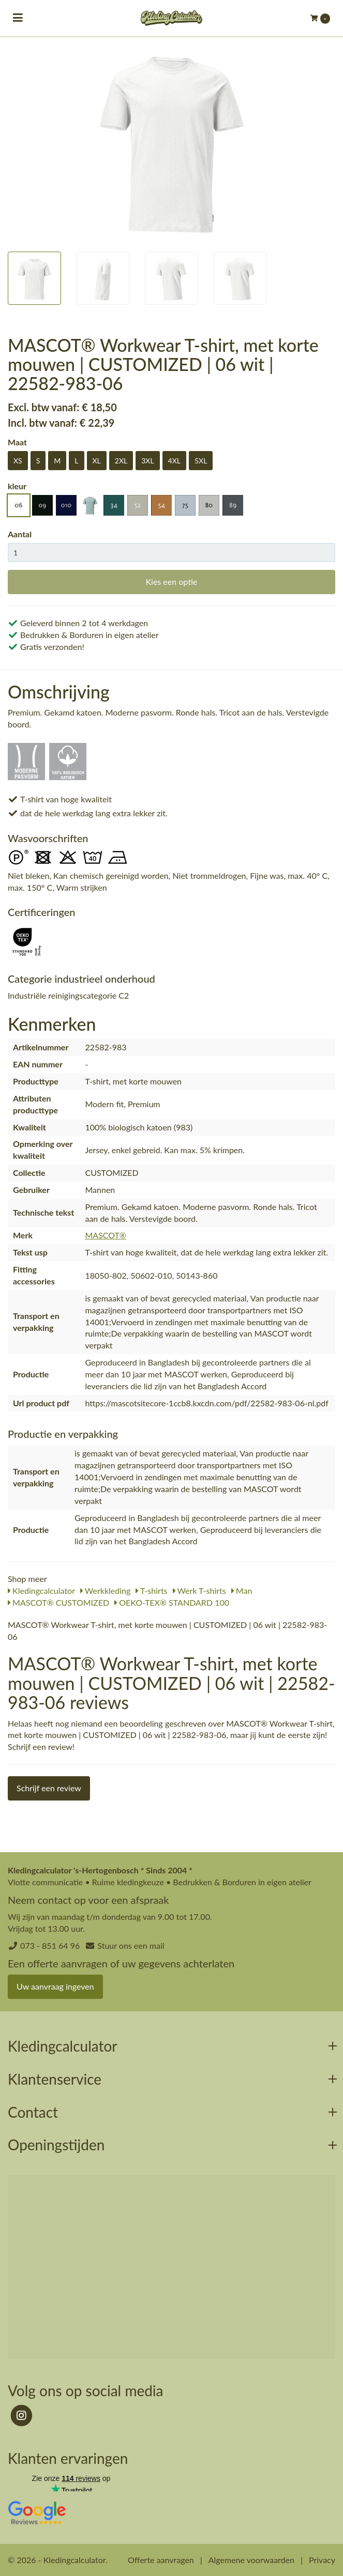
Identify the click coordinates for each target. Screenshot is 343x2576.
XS (17, 460)
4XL (174, 460)
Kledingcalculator (41, 1590)
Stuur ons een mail (130, 1945)
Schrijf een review (49, 1788)
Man (241, 1590)
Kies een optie (171, 581)
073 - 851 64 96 (50, 1945)
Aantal (20, 534)
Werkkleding (105, 1590)
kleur (17, 486)
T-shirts (151, 1590)
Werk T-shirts (199, 1590)
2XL (121, 460)
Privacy (322, 2560)
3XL (147, 460)
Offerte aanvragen (161, 2560)
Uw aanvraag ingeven (55, 1986)
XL (97, 460)
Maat (17, 442)
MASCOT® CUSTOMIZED (58, 1602)
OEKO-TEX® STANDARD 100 (171, 1602)
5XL (201, 460)
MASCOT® (105, 1235)
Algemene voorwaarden (251, 2560)
